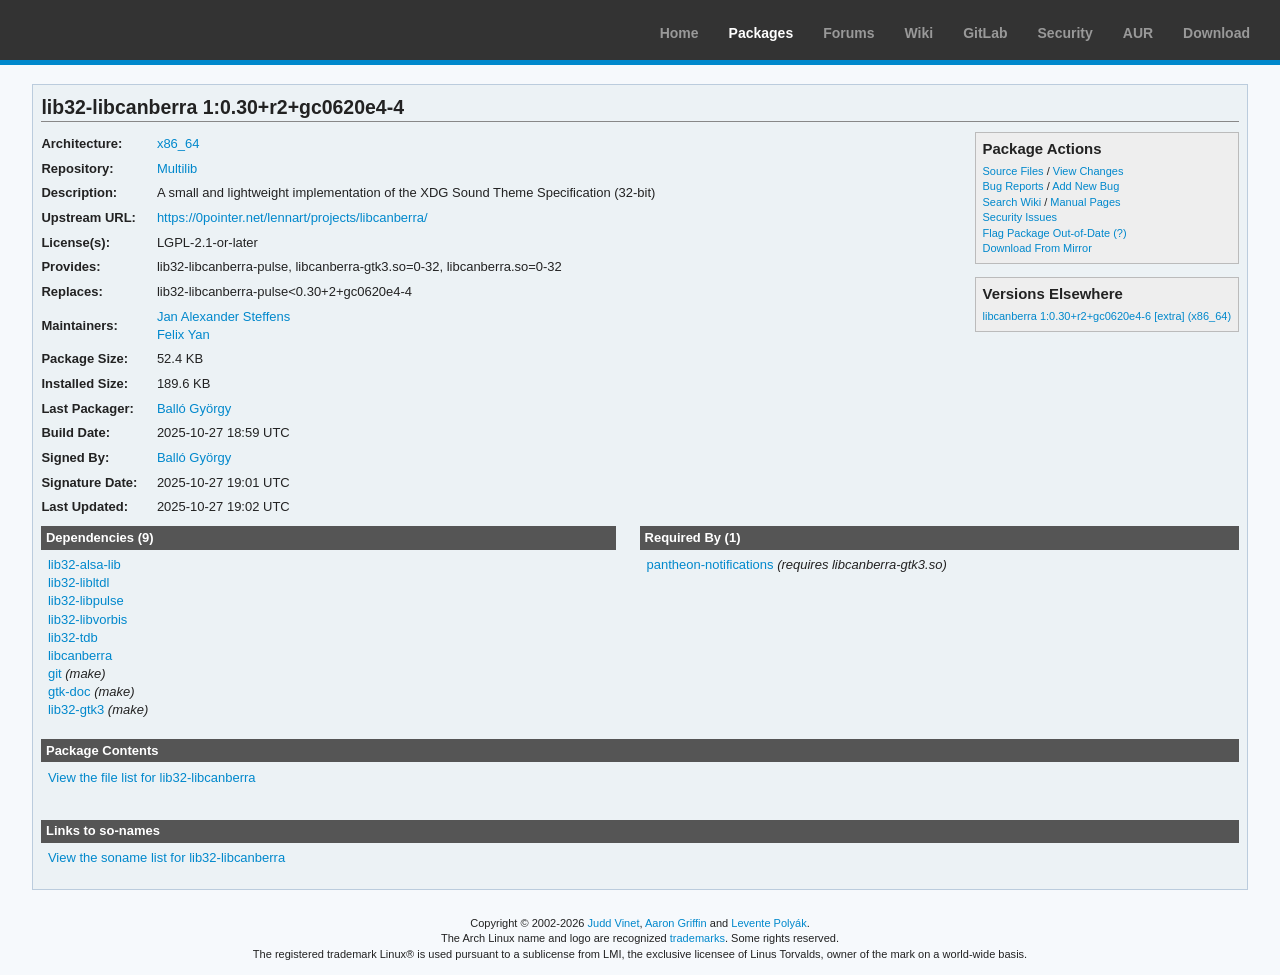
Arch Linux (110, 30)
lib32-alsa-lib (84, 564)
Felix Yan (183, 334)
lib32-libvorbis (87, 619)
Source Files (1013, 171)
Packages (761, 33)
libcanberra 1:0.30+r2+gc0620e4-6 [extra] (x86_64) (1107, 316)
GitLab (985, 33)
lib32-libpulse (86, 600)
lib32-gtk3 (76, 709)
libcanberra (80, 655)
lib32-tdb (73, 637)
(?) (1119, 233)
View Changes (1088, 171)
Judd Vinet (614, 923)
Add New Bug (1085, 186)
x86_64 (178, 143)
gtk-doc (69, 691)
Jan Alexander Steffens (223, 316)
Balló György (194, 408)
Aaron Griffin (676, 923)
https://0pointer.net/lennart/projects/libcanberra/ (292, 217)
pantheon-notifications (709, 564)
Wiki (919, 33)
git (55, 673)
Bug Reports (1013, 186)
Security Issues (1020, 217)
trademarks (697, 938)
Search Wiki (1012, 202)
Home (679, 33)
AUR (1138, 33)
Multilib (177, 168)
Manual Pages (1085, 202)
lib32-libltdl (78, 582)
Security (1065, 33)
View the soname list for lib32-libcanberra (166, 857)
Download (1216, 33)
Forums (848, 33)
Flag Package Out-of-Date (1047, 233)
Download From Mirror (1037, 248)
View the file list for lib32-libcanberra (152, 777)
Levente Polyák (768, 923)
